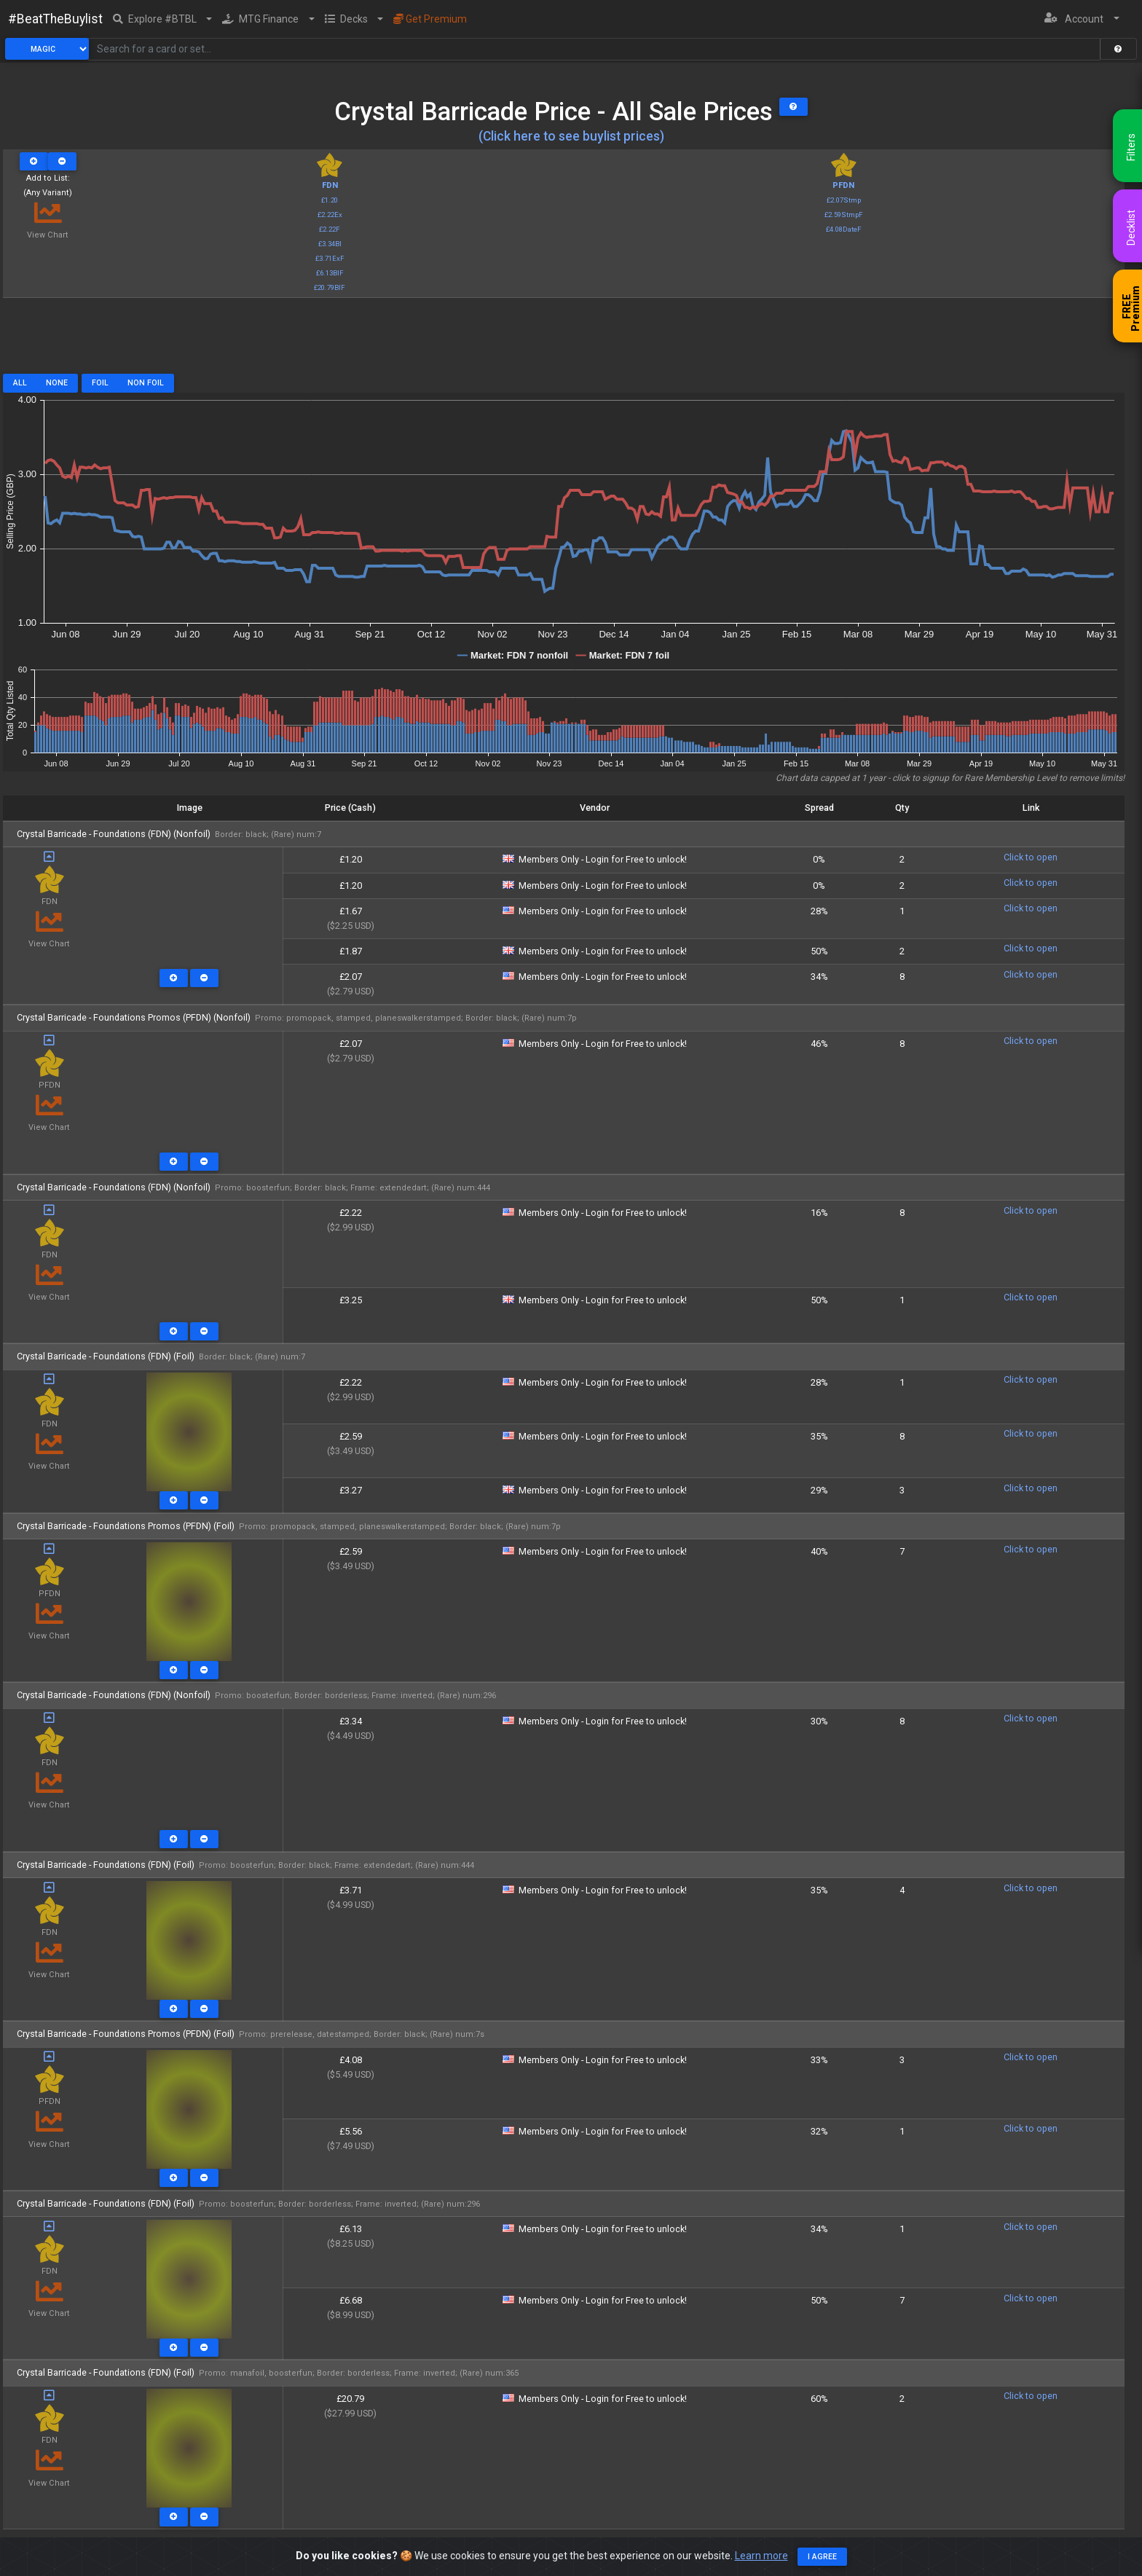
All (20, 383)
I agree (822, 2556)
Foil (100, 383)
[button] (163, 19)
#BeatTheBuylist (55, 19)
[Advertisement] (564, 341)
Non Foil (145, 383)
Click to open (1031, 857)
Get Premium (430, 19)
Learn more (761, 2555)
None (57, 383)
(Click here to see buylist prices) (571, 136)
